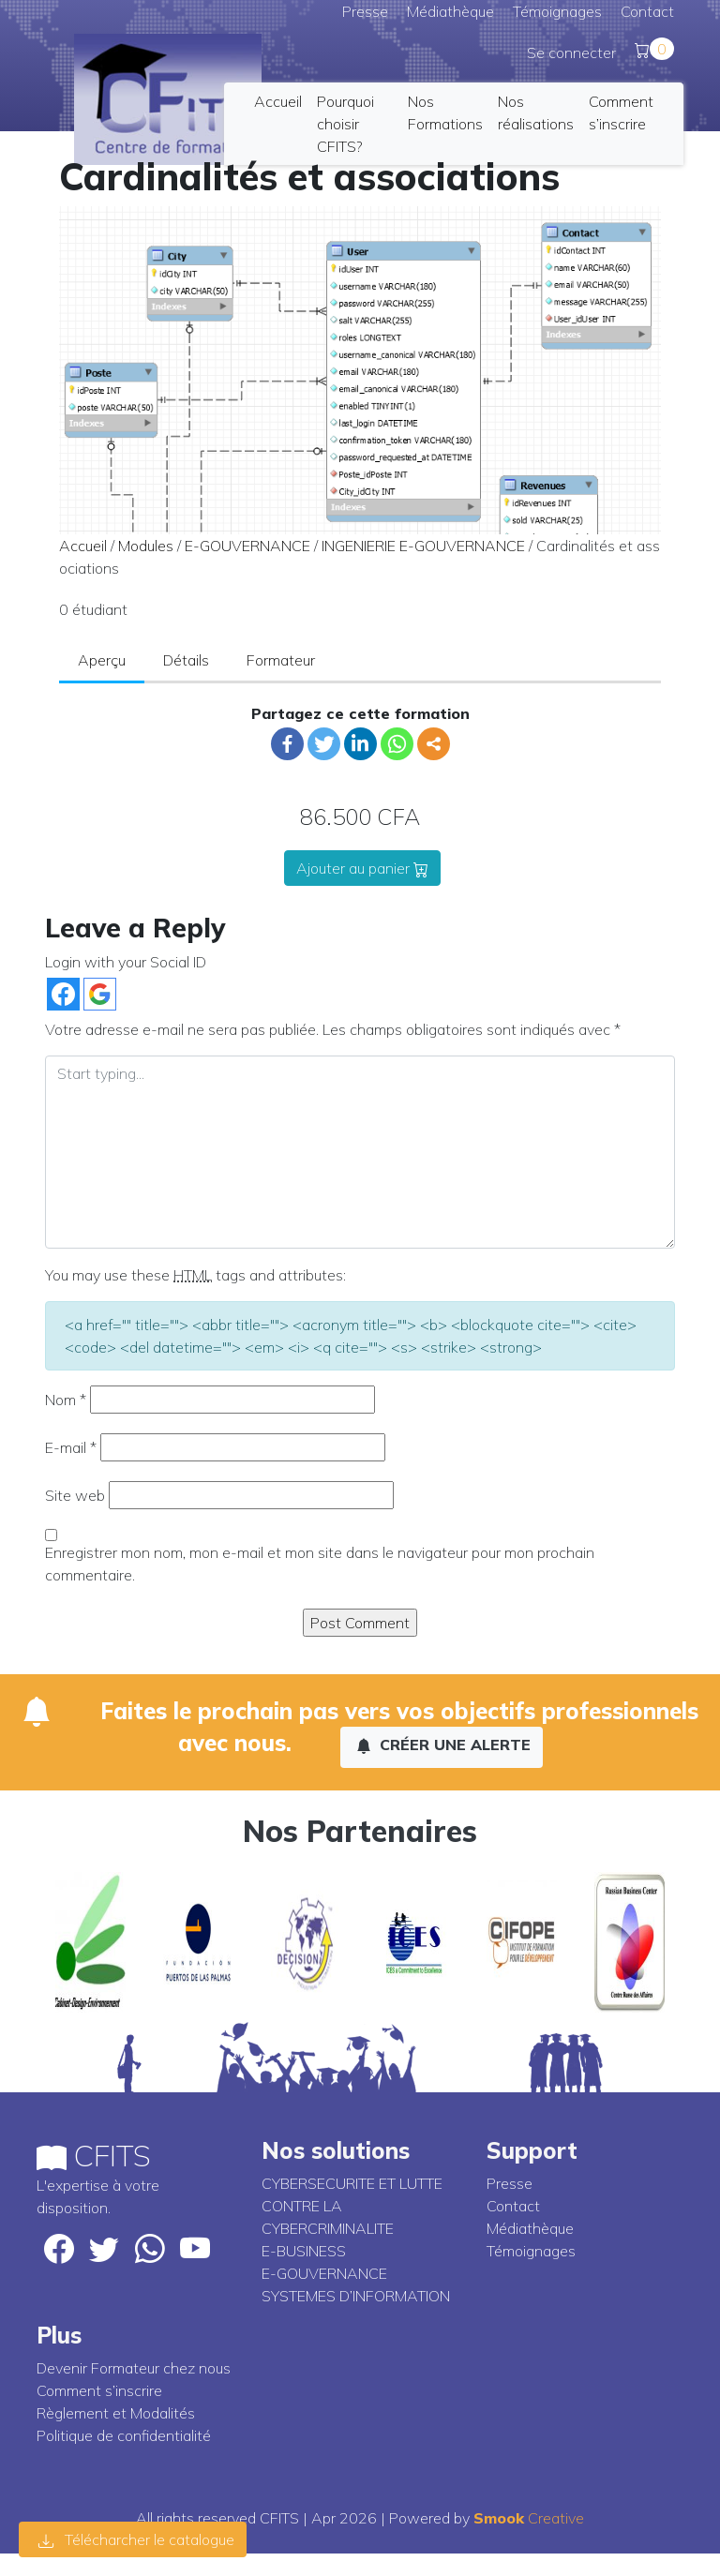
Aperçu (102, 660)
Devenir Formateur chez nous (134, 2368)
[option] (90, 1942)
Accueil (278, 101)
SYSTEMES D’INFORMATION (356, 2295)
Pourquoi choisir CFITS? (345, 124)
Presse (365, 11)
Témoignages (557, 11)
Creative (528, 2518)
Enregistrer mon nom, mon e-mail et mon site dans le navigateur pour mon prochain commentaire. (319, 1563)
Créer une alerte (443, 1744)
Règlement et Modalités (116, 2413)
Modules (145, 545)
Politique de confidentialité (124, 2435)
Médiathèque (450, 11)
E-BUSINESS (304, 2250)
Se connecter (571, 52)
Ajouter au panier (362, 868)
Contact (647, 11)
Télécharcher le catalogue (136, 2539)
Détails (186, 660)
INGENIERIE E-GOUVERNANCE (423, 545)
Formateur (281, 660)
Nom (65, 1399)
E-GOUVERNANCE (247, 545)
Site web (75, 1495)
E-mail (71, 1447)
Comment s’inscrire (99, 2390)
